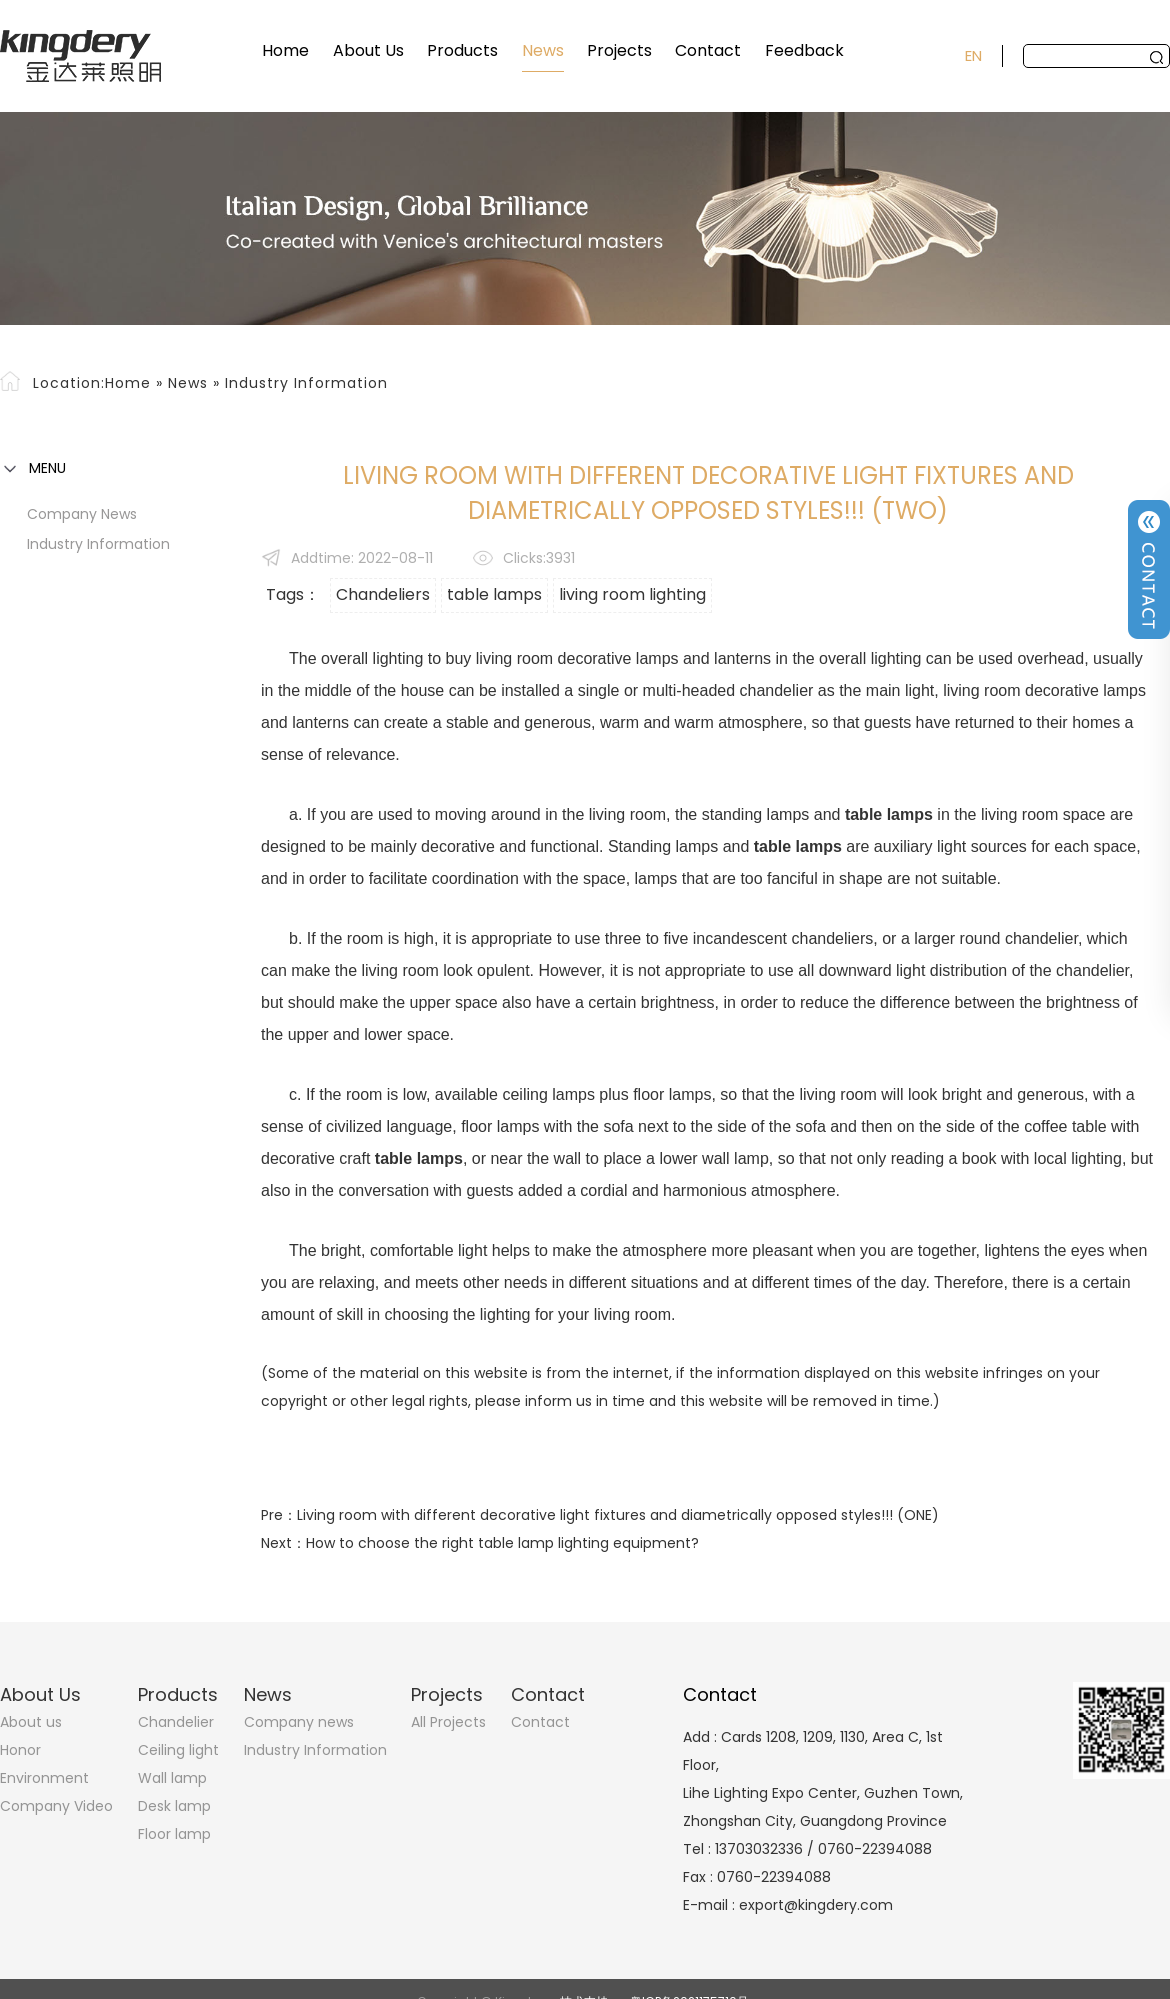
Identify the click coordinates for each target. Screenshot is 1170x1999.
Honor (20, 1750)
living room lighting (632, 594)
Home (285, 51)
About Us (368, 51)
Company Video (56, 1806)
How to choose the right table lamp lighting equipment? (502, 1543)
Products (462, 51)
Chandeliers (383, 594)
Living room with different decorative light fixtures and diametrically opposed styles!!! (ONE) (618, 1515)
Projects (619, 51)
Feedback (804, 51)
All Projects (448, 1722)
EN (973, 55)
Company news (82, 514)
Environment (44, 1778)
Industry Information (306, 383)
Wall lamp (172, 1778)
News (543, 51)
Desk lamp (174, 1806)
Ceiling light (178, 1750)
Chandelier (176, 1722)
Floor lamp (174, 1834)
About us (31, 1722)
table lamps (494, 594)
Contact (708, 51)
